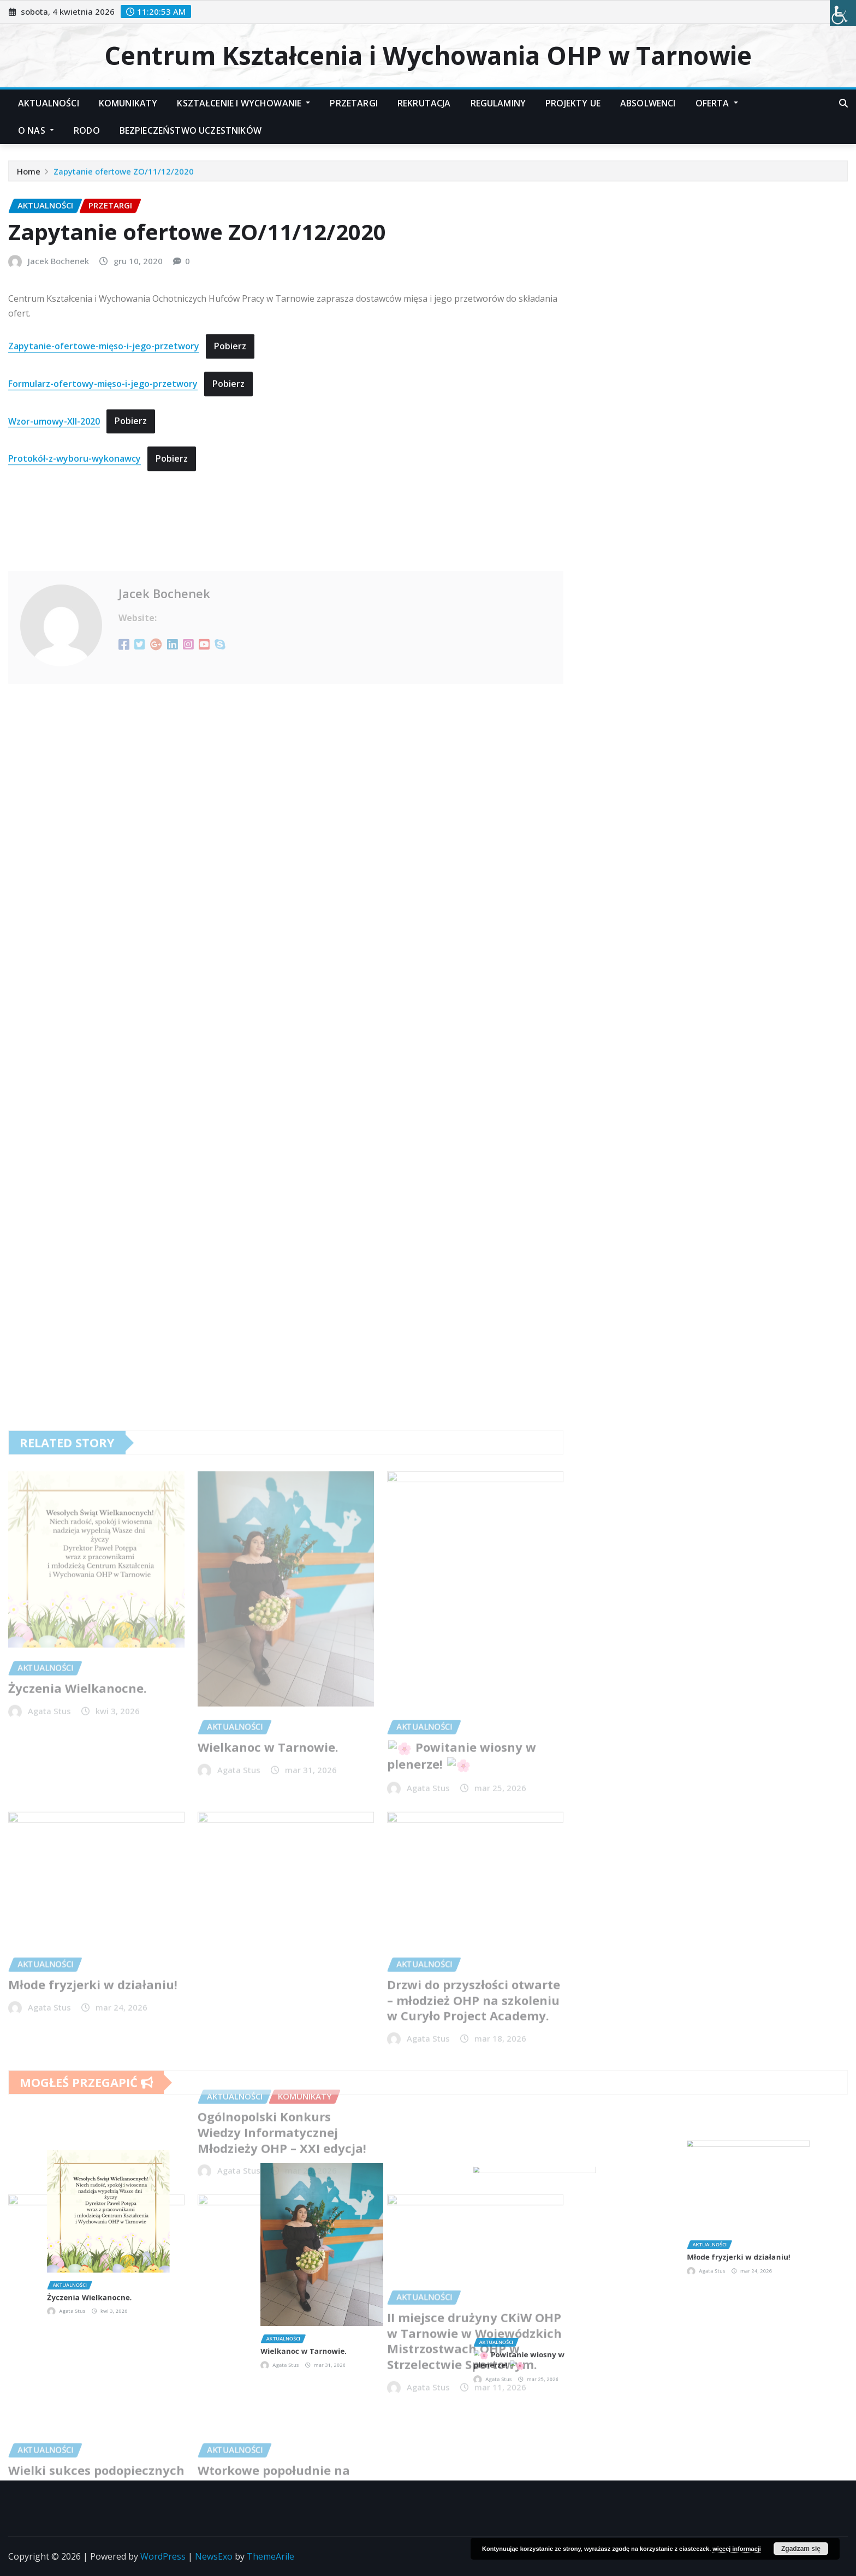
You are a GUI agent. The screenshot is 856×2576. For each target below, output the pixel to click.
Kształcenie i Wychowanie (243, 103)
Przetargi (353, 103)
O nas (36, 130)
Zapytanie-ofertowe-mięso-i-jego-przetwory (103, 432)
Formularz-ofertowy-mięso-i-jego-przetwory (103, 469)
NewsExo (214, 2556)
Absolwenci (648, 103)
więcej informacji (736, 2548)
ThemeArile (270, 2556)
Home (28, 176)
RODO (87, 130)
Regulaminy (498, 103)
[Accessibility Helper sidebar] (843, 13)
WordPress (163, 2556)
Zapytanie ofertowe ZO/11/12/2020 (124, 176)
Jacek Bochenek (58, 346)
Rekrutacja (424, 103)
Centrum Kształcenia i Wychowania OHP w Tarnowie (428, 55)
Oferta (717, 103)
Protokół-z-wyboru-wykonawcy (74, 544)
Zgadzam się (801, 2549)
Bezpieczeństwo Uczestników (190, 130)
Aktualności (48, 103)
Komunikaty (128, 103)
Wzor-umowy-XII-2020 (54, 506)
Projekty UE (573, 103)
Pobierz (230, 432)
